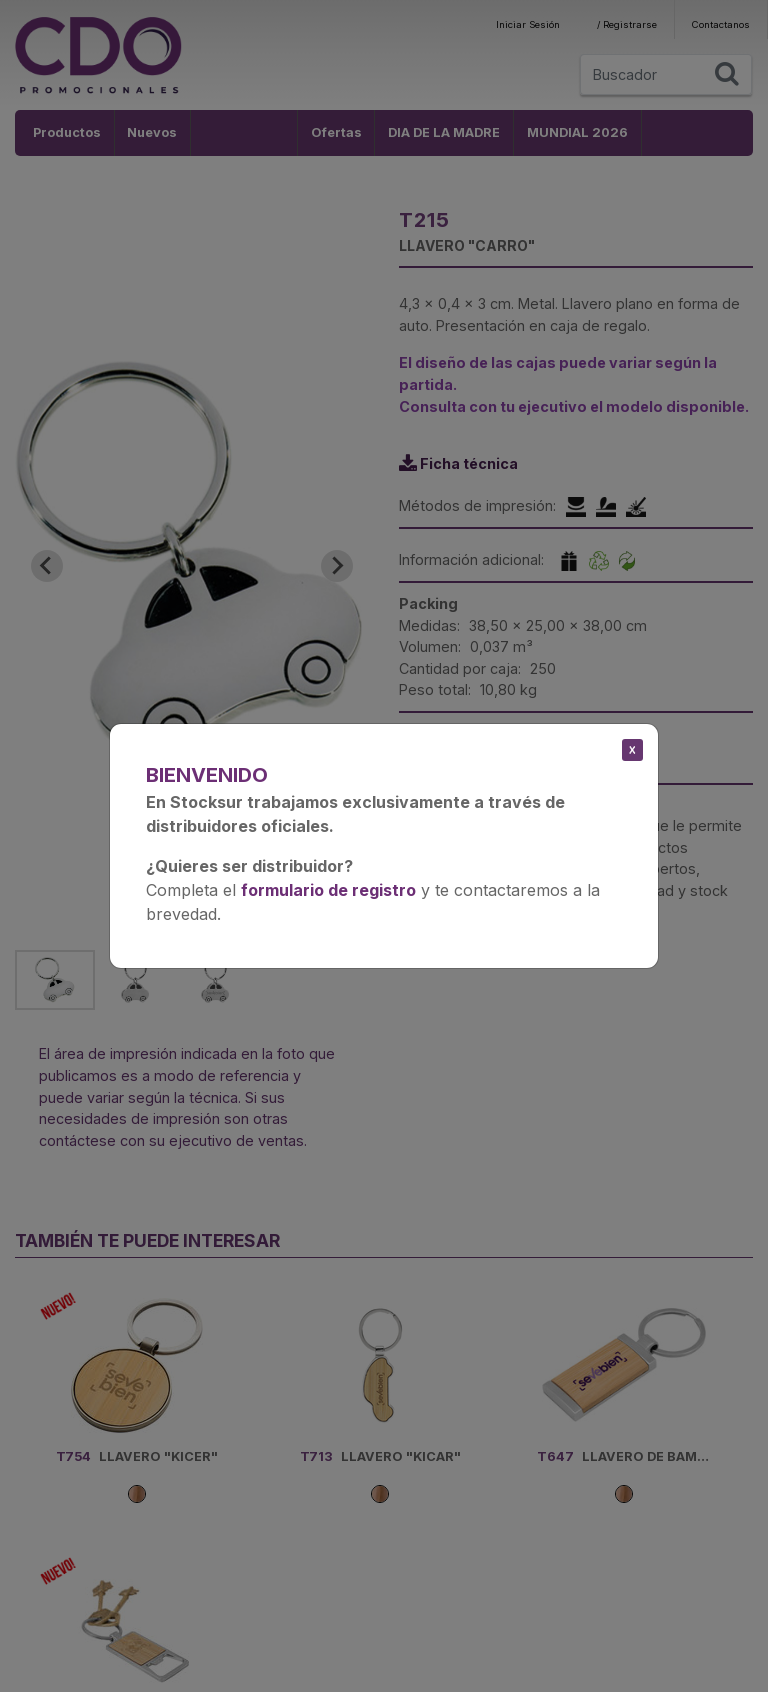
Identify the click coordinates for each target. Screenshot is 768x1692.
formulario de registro (328, 890)
